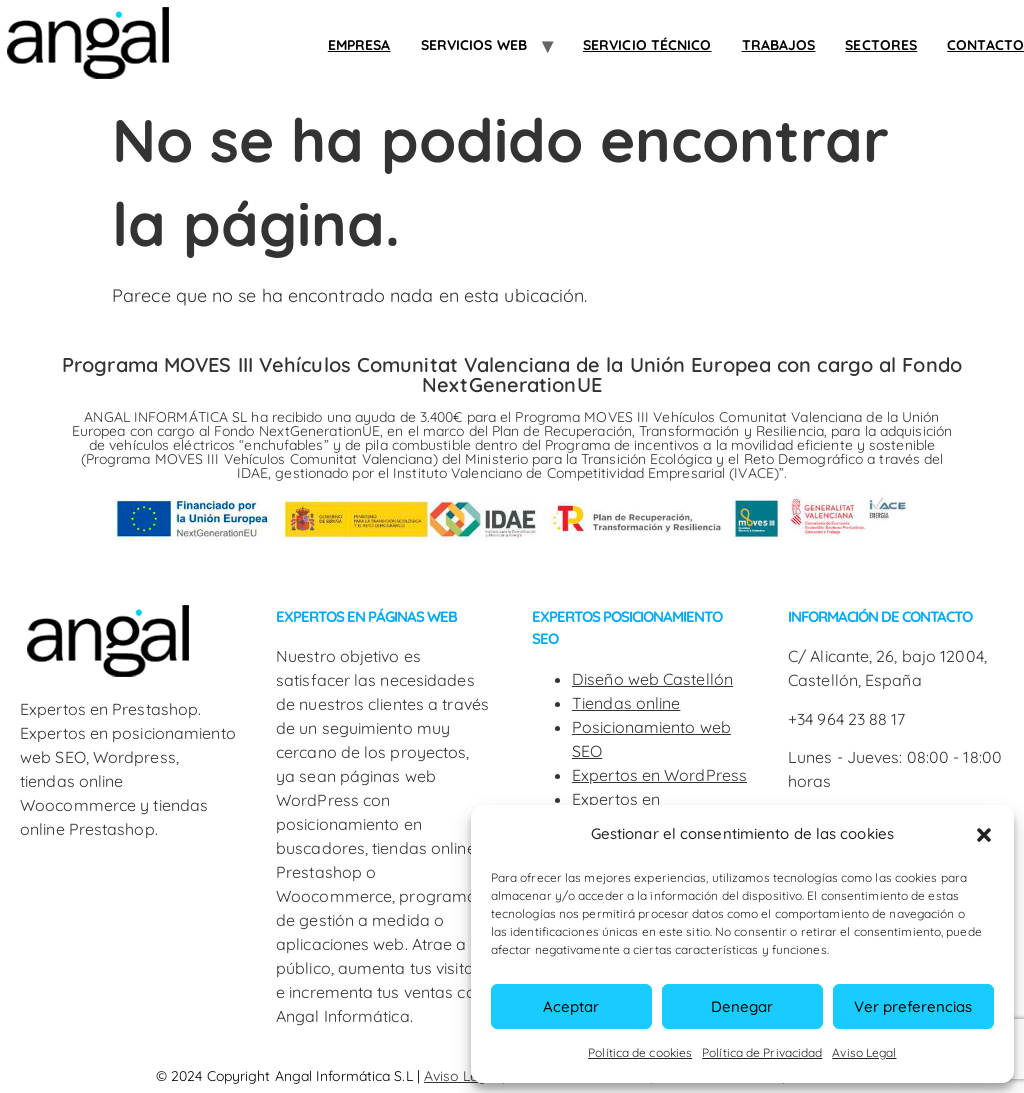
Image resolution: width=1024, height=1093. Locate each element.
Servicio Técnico (647, 45)
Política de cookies (640, 1052)
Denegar (742, 1006)
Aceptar (571, 1006)
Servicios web (474, 45)
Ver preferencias (913, 1006)
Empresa (359, 45)
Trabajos (779, 45)
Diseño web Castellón (652, 679)
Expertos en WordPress (659, 775)
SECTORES (881, 45)
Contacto (985, 45)
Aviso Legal (864, 1052)
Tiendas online (626, 703)
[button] (984, 835)
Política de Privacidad (762, 1052)
